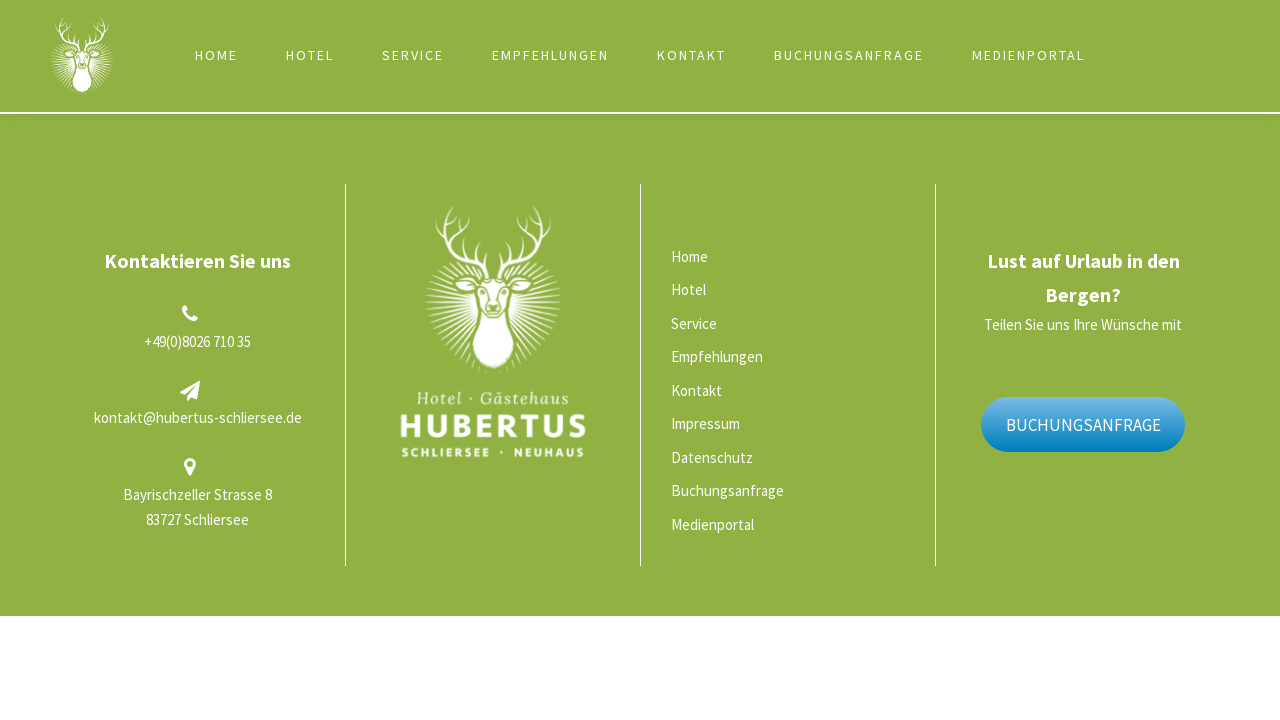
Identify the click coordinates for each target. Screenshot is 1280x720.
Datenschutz (712, 457)
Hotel (310, 55)
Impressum (705, 423)
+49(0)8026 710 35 (197, 341)
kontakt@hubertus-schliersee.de (198, 417)
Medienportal (1028, 55)
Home (216, 55)
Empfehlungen (550, 55)
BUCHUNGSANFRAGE (1083, 425)
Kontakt (691, 55)
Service (413, 55)
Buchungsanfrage (849, 55)
